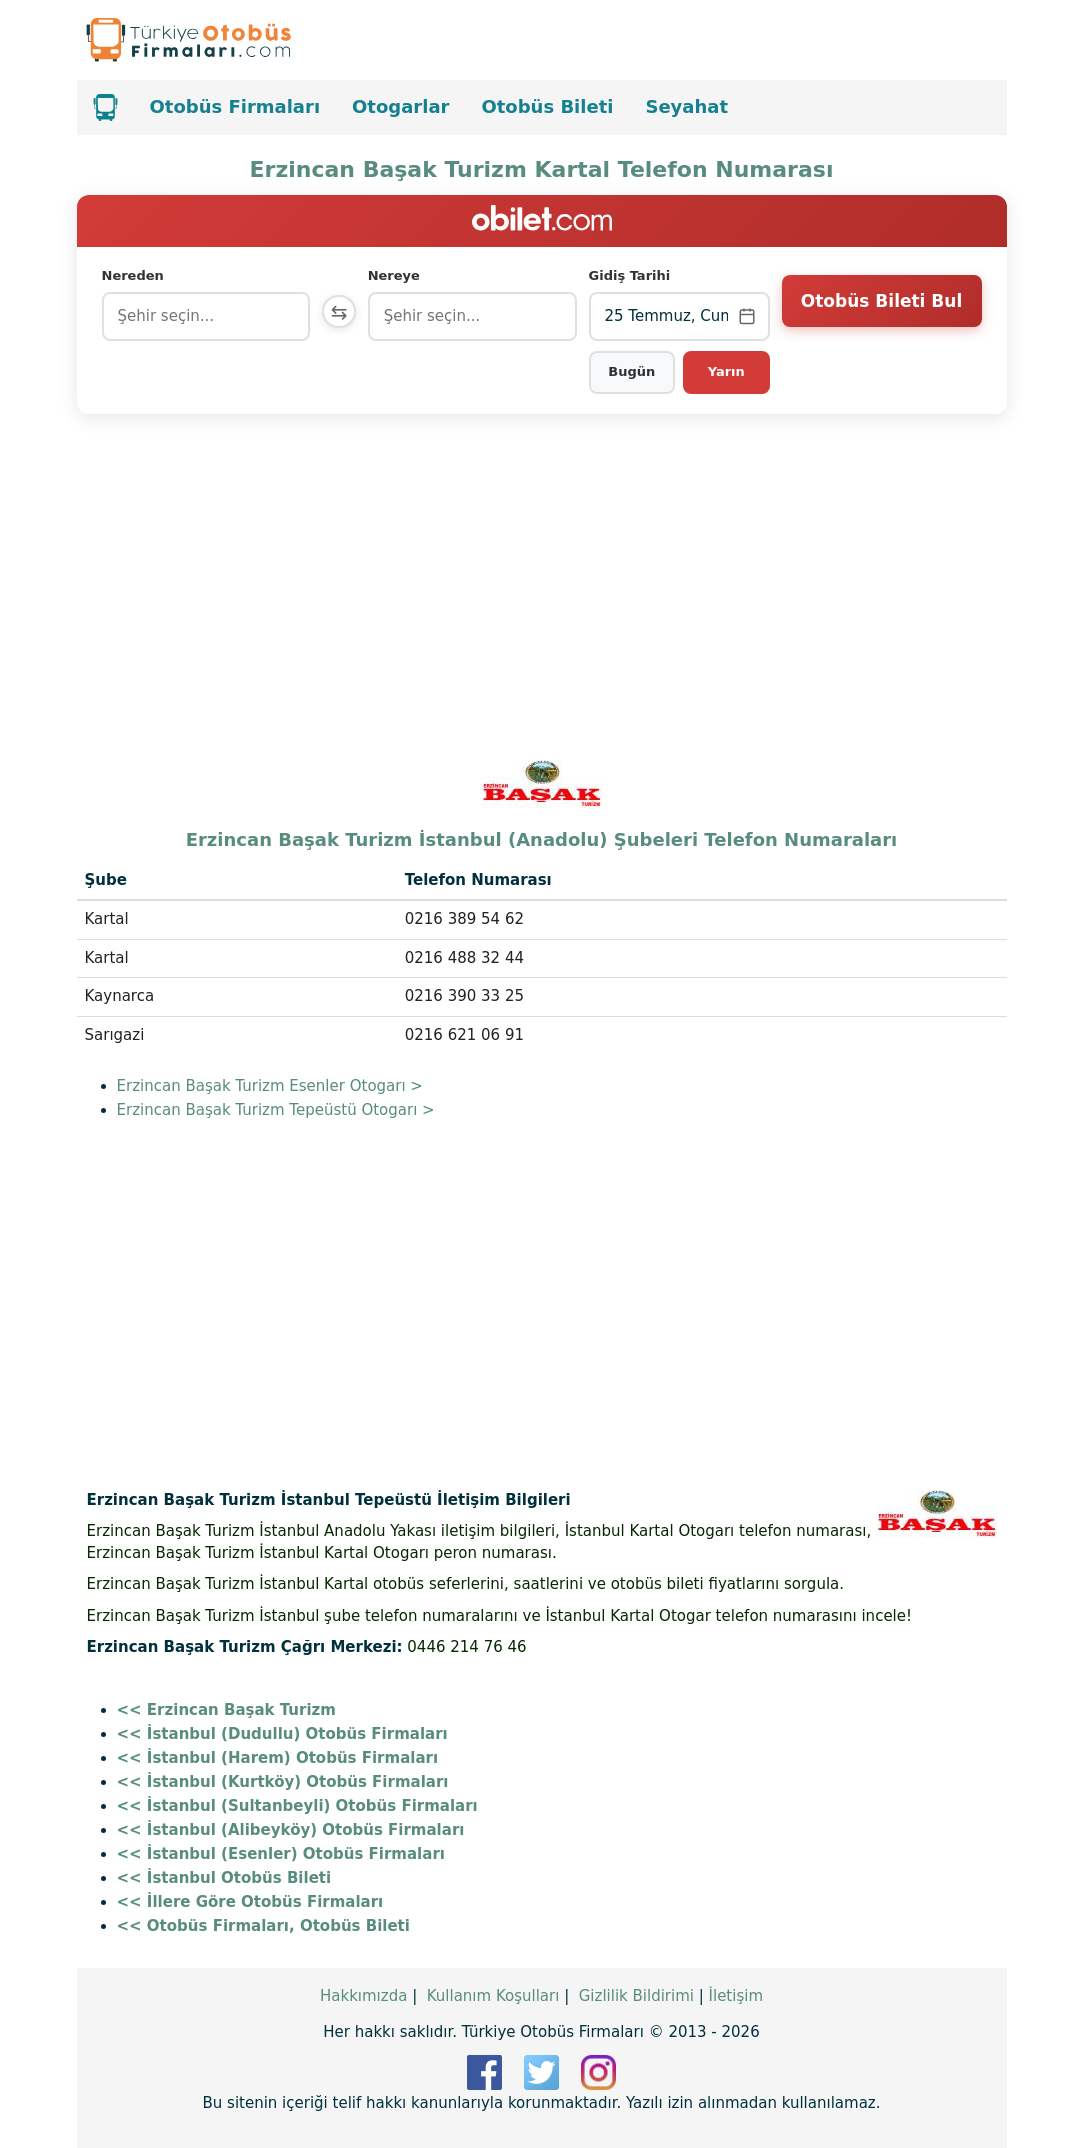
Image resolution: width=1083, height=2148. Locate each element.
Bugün (633, 371)
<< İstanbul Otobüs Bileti (224, 1878)
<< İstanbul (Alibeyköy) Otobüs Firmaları (291, 1830)
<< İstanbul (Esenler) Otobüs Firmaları (281, 1854)
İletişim (736, 1996)
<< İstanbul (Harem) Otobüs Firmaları (278, 1758)
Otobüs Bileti (547, 106)
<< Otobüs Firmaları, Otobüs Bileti (263, 1926)
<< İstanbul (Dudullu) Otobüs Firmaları (282, 1734)
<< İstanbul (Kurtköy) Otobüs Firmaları (283, 1782)
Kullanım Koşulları (493, 1996)
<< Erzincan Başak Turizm (226, 1710)
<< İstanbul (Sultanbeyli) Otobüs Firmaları (297, 1806)
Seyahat (686, 106)
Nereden (133, 275)
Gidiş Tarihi (632, 275)
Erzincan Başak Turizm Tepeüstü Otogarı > (276, 1110)
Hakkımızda (363, 1996)
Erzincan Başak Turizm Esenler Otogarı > (270, 1086)
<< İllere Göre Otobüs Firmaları (250, 1902)
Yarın (726, 371)
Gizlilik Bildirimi (636, 1996)
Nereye (398, 275)
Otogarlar (400, 106)
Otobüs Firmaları (235, 106)
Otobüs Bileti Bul (881, 315)
